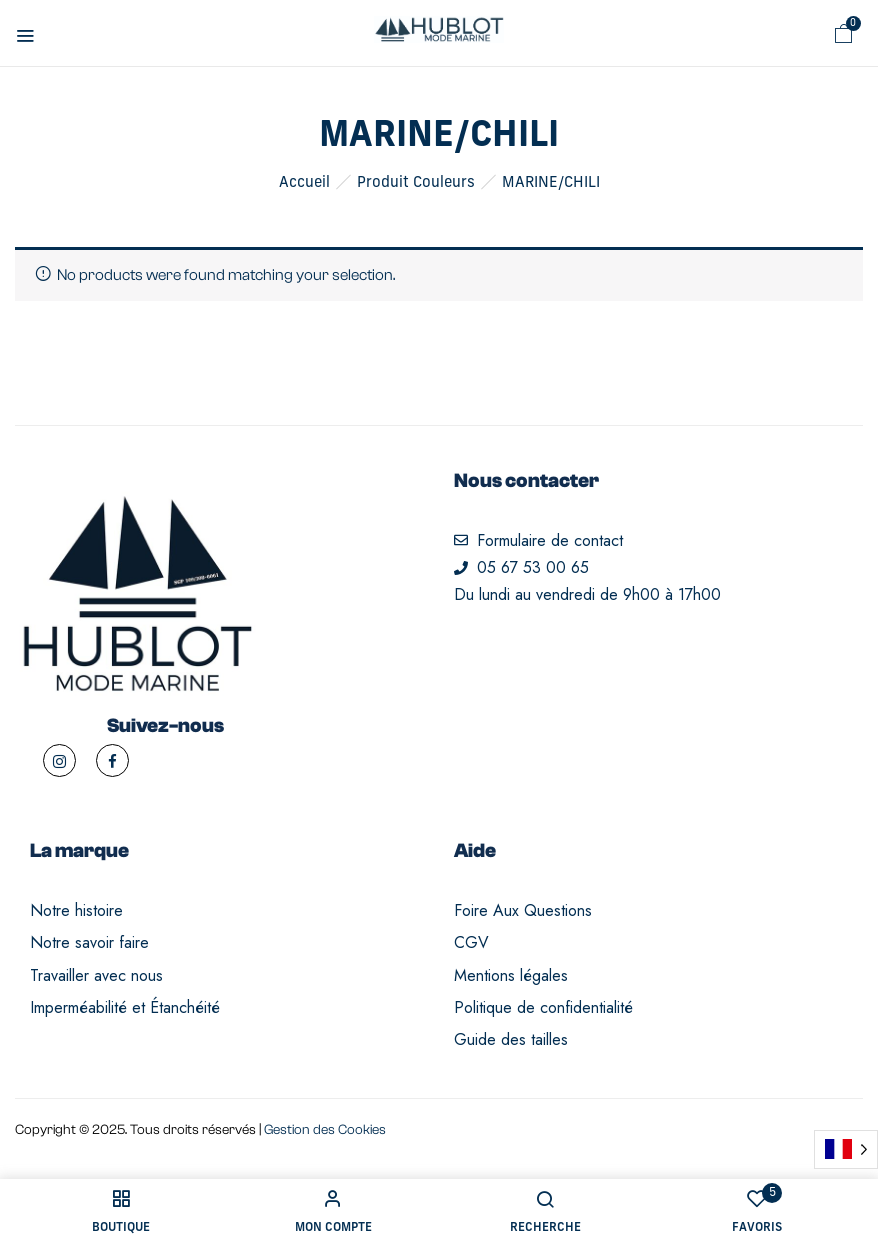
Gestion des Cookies (325, 1130)
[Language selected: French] (846, 1149)
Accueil (304, 183)
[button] (844, 34)
